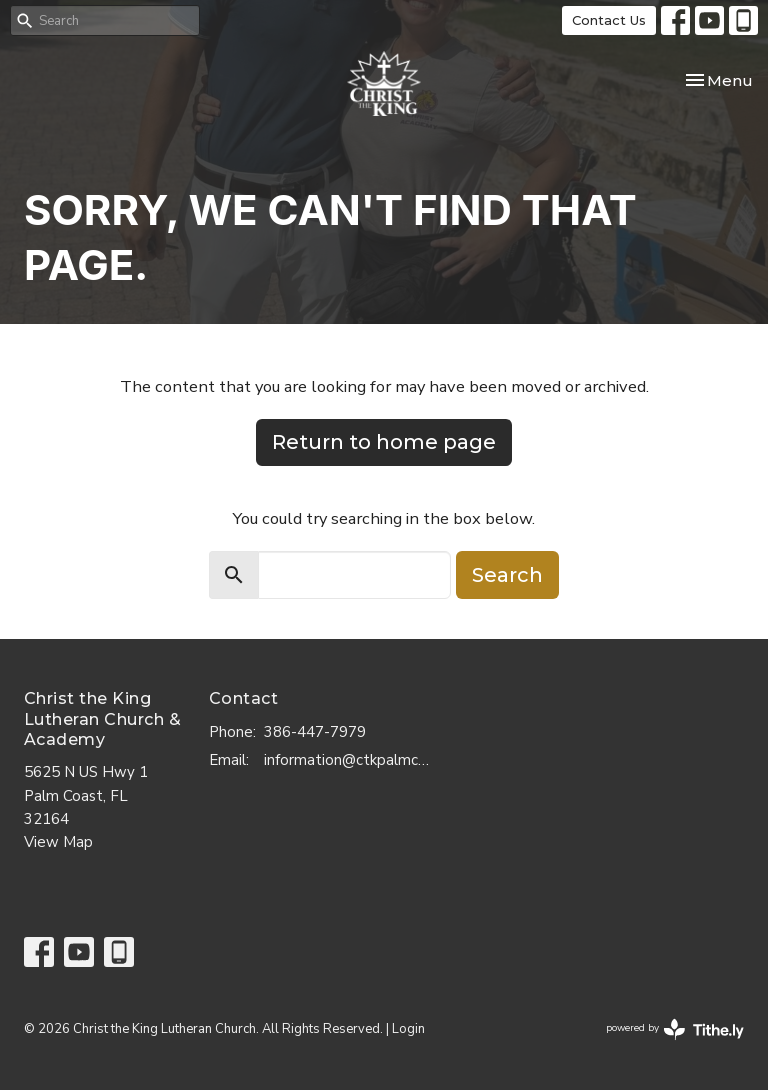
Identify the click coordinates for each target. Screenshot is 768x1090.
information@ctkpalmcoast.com (350, 760)
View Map (58, 842)
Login (408, 1029)
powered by (675, 1029)
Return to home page (384, 442)
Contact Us (609, 20)
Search (507, 575)
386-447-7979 (315, 732)
